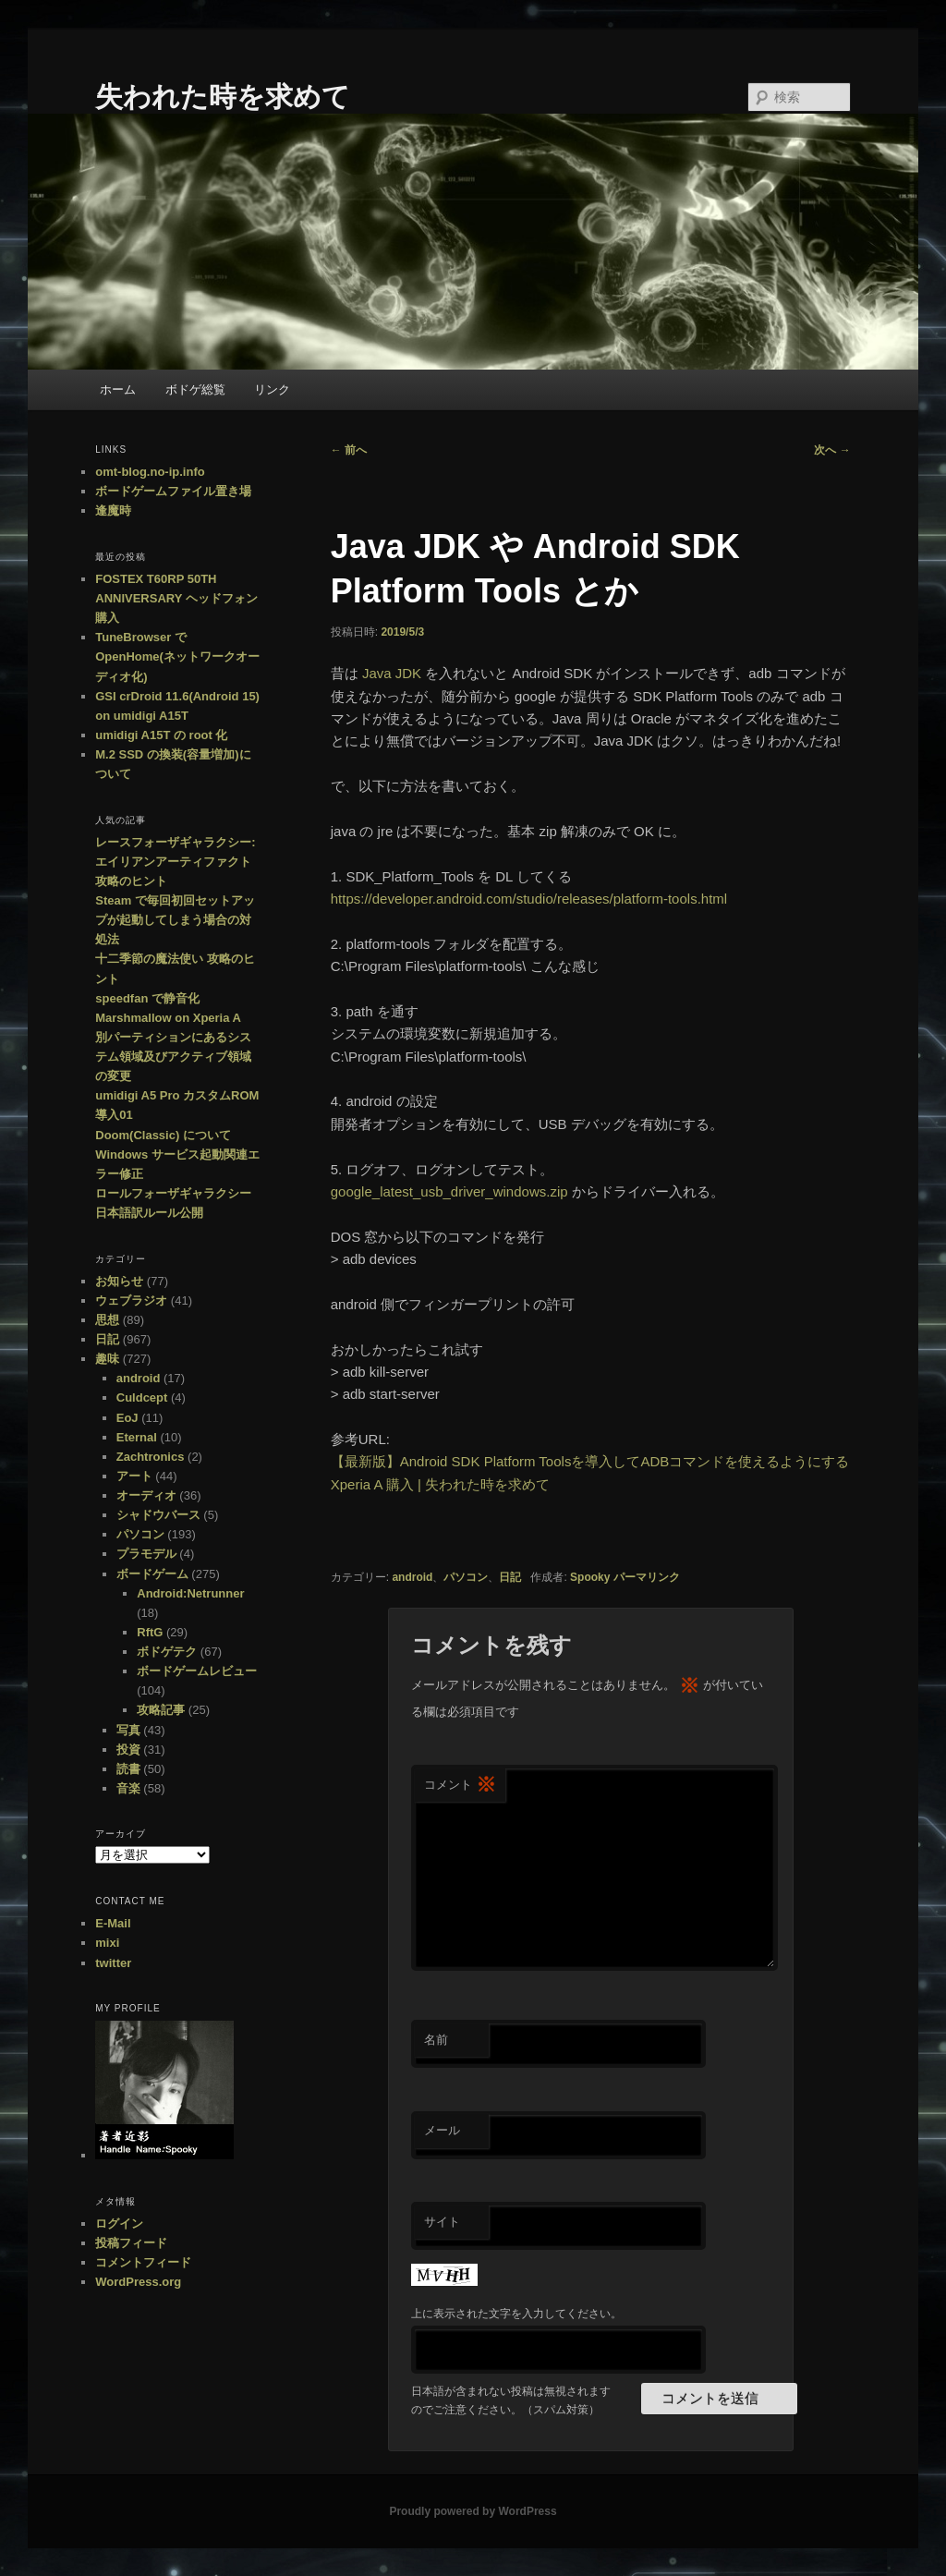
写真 (128, 1730)
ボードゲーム (152, 1574)
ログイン (119, 2223)
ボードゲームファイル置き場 (173, 491)
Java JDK (391, 673)
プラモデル (146, 1554)
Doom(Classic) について (163, 1135)
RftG (150, 1632)
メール (442, 2130)
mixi (107, 1943)
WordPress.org (138, 2282)
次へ (832, 450)
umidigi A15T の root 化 (161, 735)
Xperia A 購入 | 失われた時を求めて (440, 1484)
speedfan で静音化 (147, 998)
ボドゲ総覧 (195, 389)
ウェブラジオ (131, 1300)
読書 (128, 1769)
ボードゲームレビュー (197, 1671)
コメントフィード (143, 2262)
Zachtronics (150, 1457)
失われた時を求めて (222, 96)
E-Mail (112, 1923)
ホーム (118, 389)
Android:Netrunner (190, 1593)
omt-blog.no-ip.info (149, 472)
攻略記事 (161, 1710)
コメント (460, 1785)
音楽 (128, 1788)
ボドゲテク (167, 1652)
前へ (349, 450)
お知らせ (119, 1281)
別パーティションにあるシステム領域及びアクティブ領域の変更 (173, 1056)
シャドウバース (158, 1515)
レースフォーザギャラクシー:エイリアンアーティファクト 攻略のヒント (175, 861)
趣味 (107, 1359)
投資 (128, 1749)
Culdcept (142, 1397)
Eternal (136, 1437)
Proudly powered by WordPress (472, 2511)
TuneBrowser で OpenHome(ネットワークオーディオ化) (177, 656)
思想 (107, 1320)
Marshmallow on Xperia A (168, 1018)
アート (134, 1476)
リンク (272, 389)
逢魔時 (113, 510)
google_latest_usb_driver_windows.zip (449, 1191)
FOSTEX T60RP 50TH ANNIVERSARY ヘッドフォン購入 (176, 598)
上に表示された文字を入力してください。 (516, 2313)
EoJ (127, 1418)
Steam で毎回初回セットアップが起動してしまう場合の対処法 (175, 919)
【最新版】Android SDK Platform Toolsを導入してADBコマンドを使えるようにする (590, 1461)
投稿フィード (131, 2243)
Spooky (590, 1577)
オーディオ (146, 1495)
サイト (442, 2222)
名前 (436, 2040)
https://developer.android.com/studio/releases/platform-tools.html (529, 898)
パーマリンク (646, 1577)
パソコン (465, 1577)
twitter (113, 1963)
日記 (510, 1577)
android (412, 1577)
